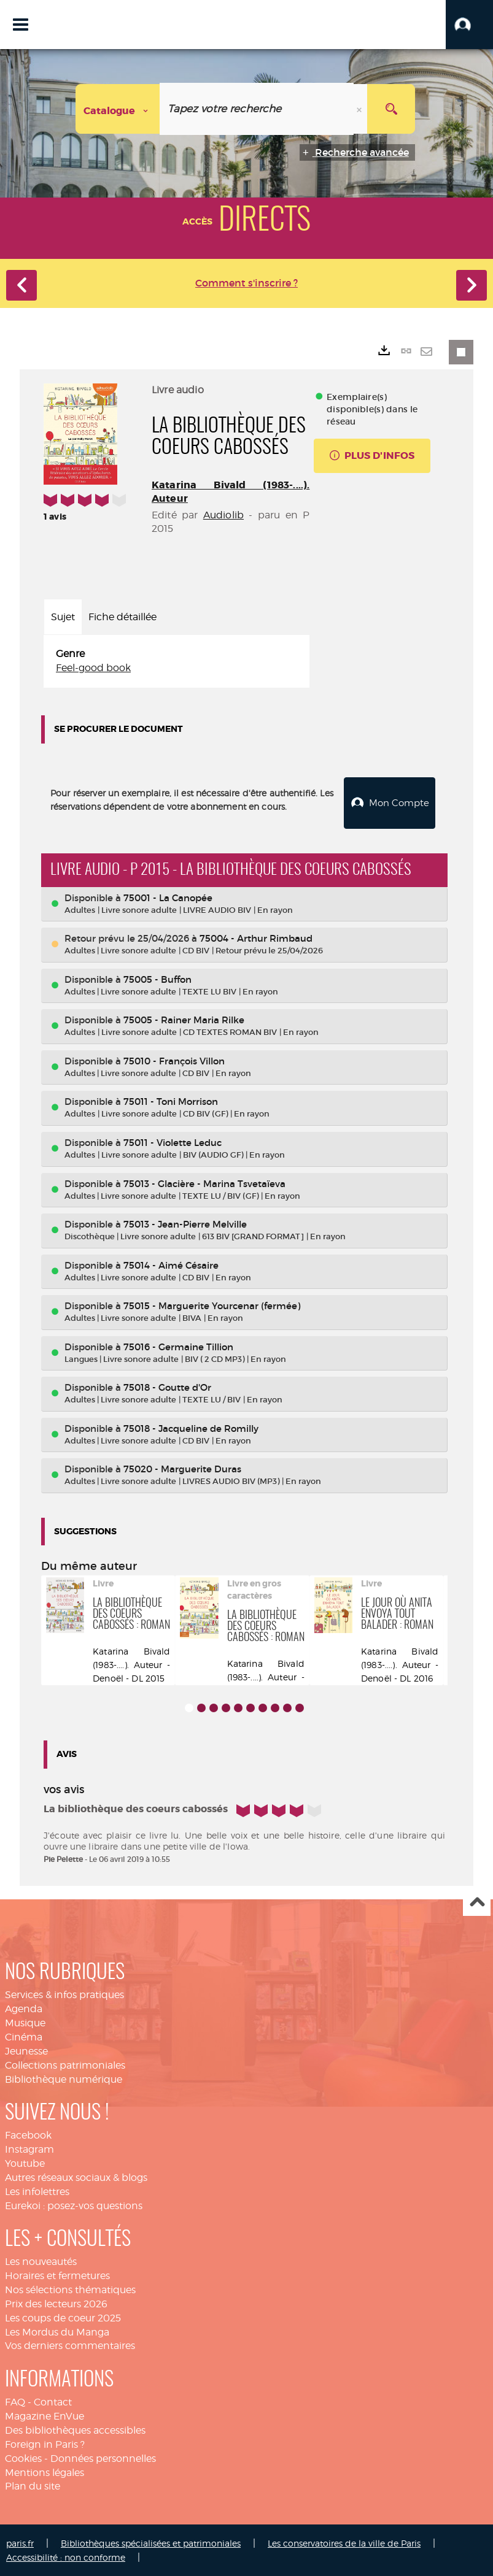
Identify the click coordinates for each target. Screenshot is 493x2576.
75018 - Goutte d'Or (167, 1386)
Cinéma (23, 2036)
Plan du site (32, 2485)
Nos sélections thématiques (70, 2288)
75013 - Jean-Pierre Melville (185, 1223)
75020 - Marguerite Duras (182, 1468)
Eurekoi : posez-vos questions (73, 2204)
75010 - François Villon (174, 1060)
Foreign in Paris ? (45, 2443)
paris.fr (20, 2542)
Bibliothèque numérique (63, 2077)
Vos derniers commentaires (70, 2344)
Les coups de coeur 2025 (63, 2317)
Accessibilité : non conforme (65, 2556)
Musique (25, 2022)
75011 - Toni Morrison (170, 1100)
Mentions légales (44, 2471)
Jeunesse (26, 2050)
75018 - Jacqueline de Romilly (190, 1427)
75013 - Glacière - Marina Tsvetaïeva (204, 1182)
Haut (477, 1901)
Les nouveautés (41, 2260)
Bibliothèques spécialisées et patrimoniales (151, 2542)
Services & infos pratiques (64, 1993)
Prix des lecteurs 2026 (56, 2303)
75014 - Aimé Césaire (171, 1264)
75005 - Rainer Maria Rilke (183, 1019)
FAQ (15, 2401)
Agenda (23, 2007)
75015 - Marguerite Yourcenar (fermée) (211, 1304)
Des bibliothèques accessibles (75, 2429)
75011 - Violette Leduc (172, 1141)
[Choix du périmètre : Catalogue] (118, 109)
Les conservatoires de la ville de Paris (344, 2542)
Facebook (28, 2134)
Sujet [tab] (63, 617)
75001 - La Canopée (167, 896)
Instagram (29, 2148)
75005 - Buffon (157, 978)
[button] (469, 24)
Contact (53, 2401)
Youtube (25, 2162)
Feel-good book (93, 668)
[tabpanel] (176, 661)
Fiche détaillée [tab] (122, 617)
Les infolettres (37, 2190)
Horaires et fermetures (57, 2274)
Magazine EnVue (44, 2415)
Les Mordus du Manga (57, 2331)
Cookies (23, 2457)
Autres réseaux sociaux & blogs (76, 2176)
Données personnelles (103, 2457)
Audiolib (223, 515)
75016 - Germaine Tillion (178, 1345)
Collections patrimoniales (65, 2064)
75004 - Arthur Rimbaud (256, 937)
